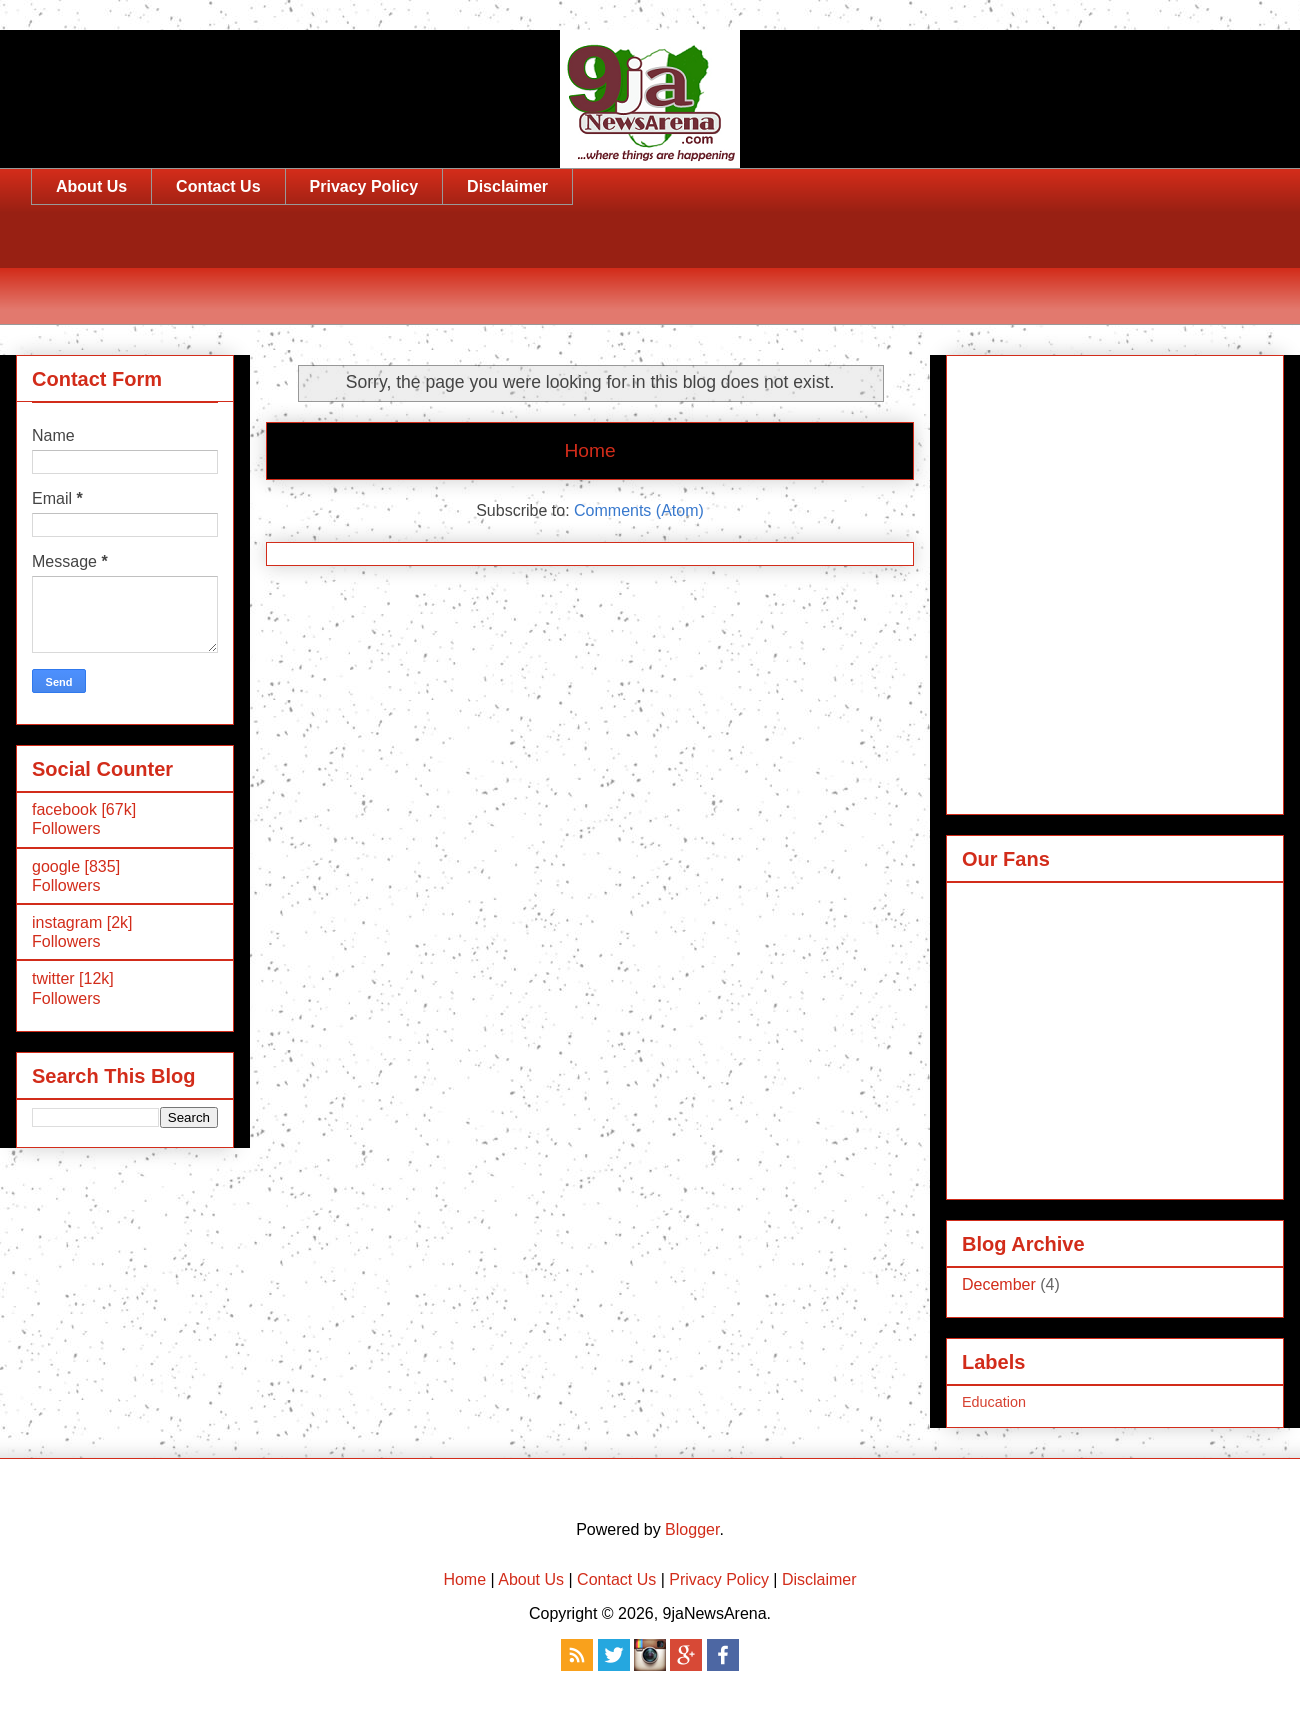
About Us (91, 186)
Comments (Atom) (639, 510)
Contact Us (218, 186)
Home (589, 450)
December (999, 1284)
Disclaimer (507, 186)
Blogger (692, 1529)
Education (994, 1402)
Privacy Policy (364, 186)
